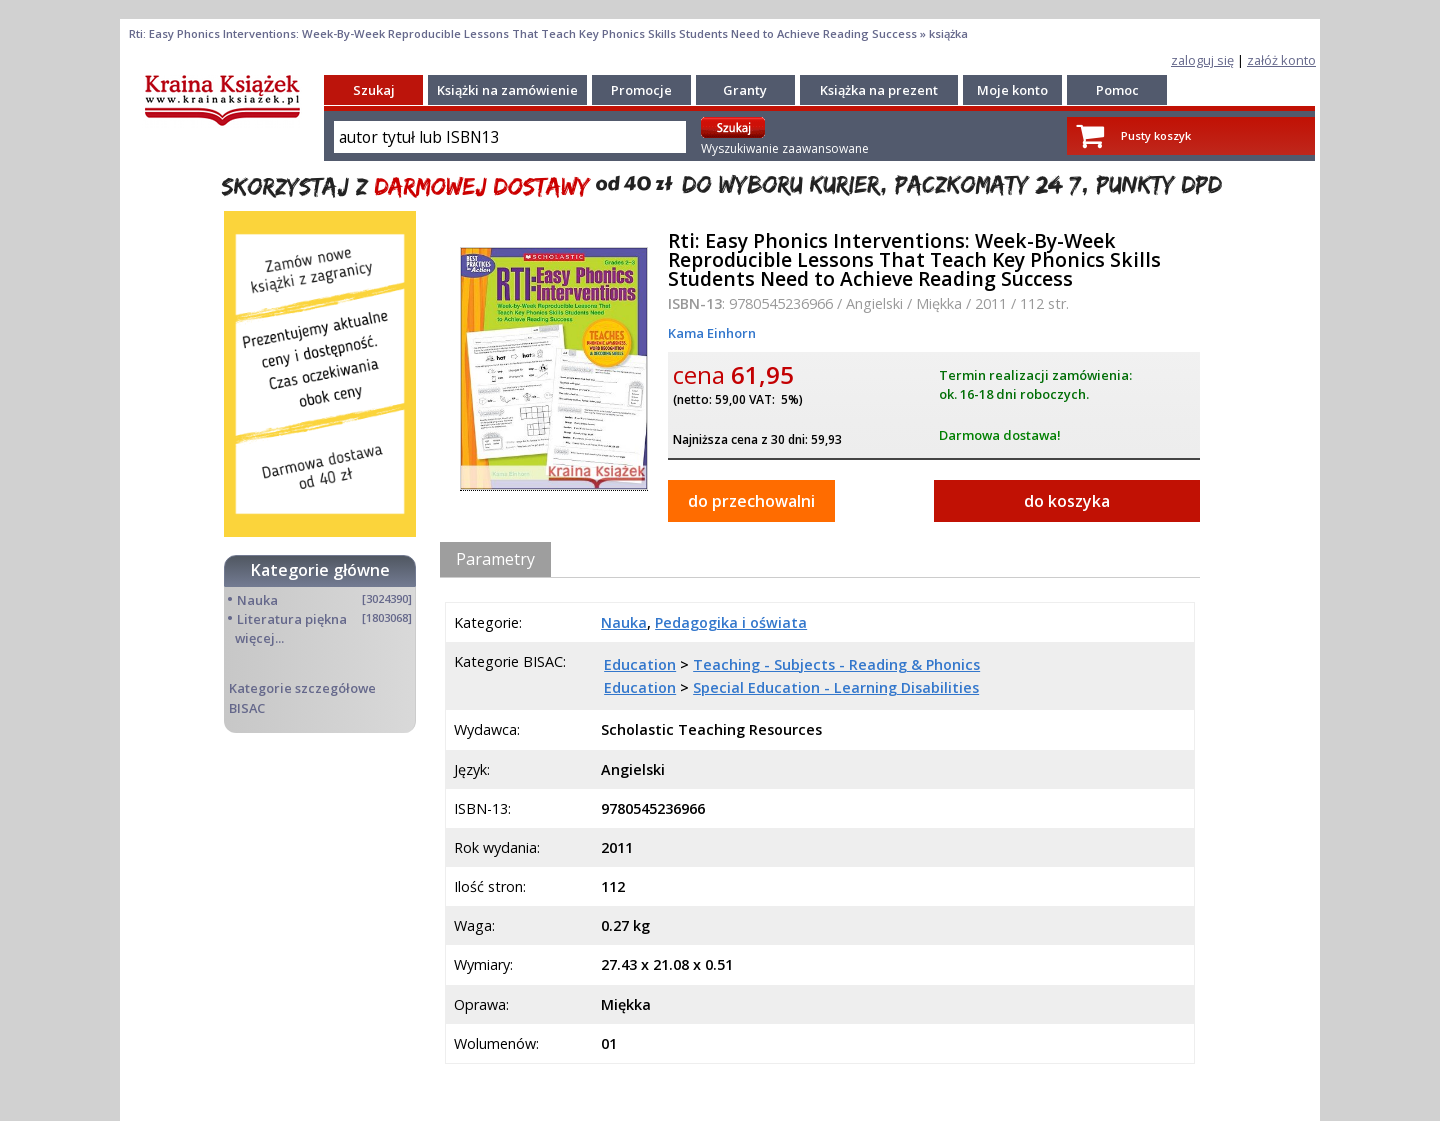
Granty (745, 90)
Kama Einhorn (712, 333)
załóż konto (1281, 60)
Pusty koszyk (1156, 135)
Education (640, 664)
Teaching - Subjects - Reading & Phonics (836, 664)
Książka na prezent (879, 90)
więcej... (259, 638)
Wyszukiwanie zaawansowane (785, 148)
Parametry (495, 559)
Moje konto (1012, 90)
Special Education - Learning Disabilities (836, 687)
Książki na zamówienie (507, 90)
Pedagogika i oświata (731, 622)
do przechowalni (751, 501)
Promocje (641, 90)
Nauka (257, 600)
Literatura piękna (292, 619)
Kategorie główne (320, 570)
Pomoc (1117, 90)
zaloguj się (1202, 60)
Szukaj (374, 90)
